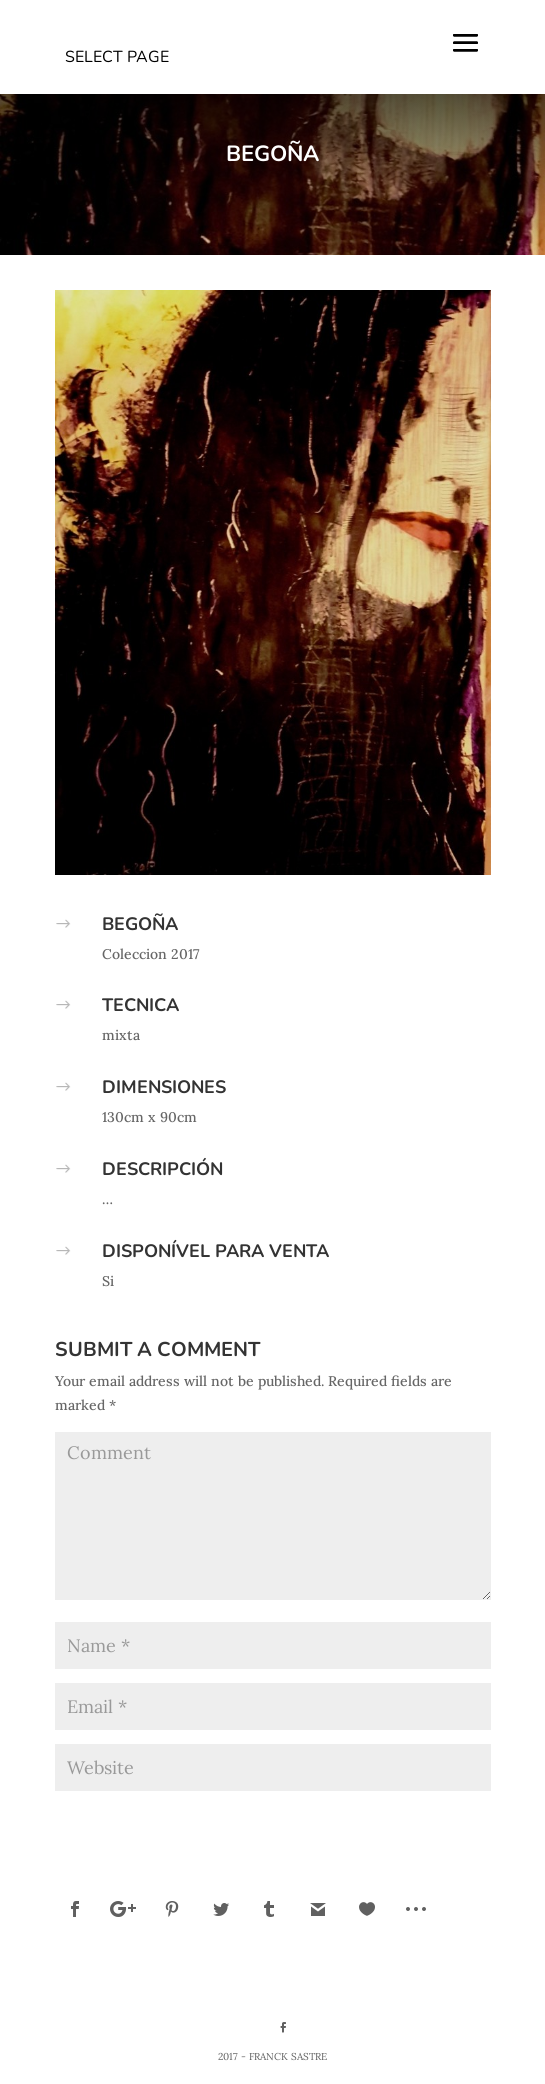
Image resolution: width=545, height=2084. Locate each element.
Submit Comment (408, 1821)
